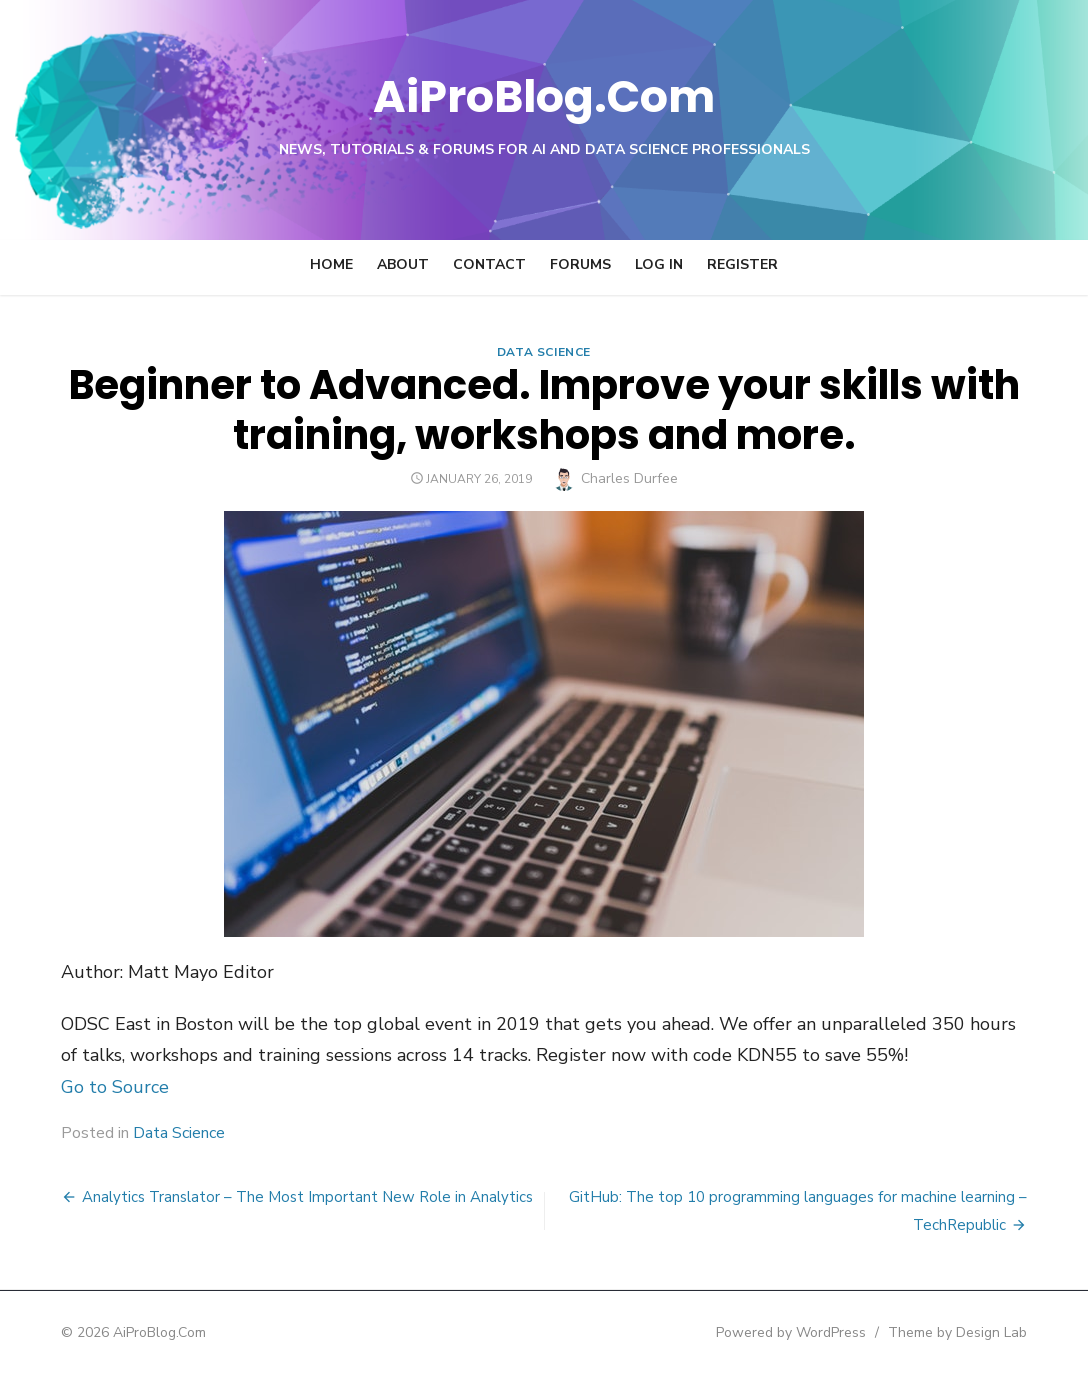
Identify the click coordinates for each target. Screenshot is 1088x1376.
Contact (489, 264)
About (403, 264)
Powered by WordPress (798, 1332)
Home (331, 264)
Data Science (544, 352)
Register (742, 264)
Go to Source (108, 1087)
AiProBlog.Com (544, 95)
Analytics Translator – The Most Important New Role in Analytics (300, 1197)
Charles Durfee (629, 478)
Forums (580, 264)
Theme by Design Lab (964, 1332)
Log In (659, 264)
